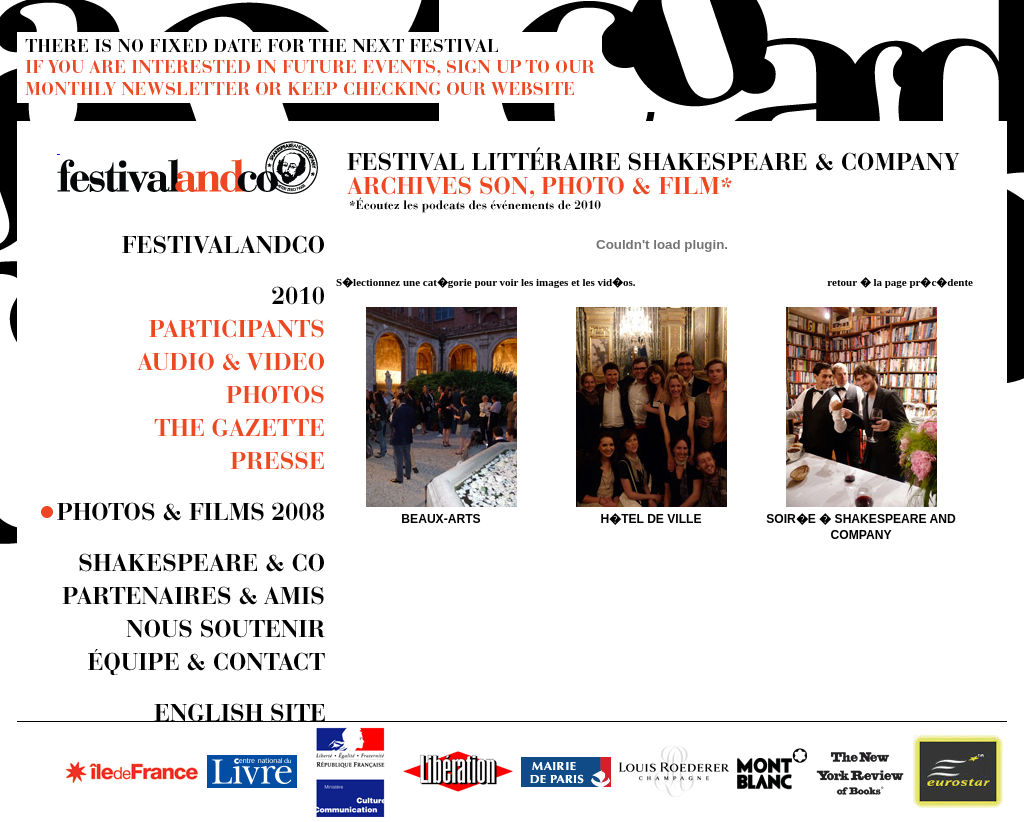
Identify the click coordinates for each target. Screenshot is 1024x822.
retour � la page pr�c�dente (900, 282)
